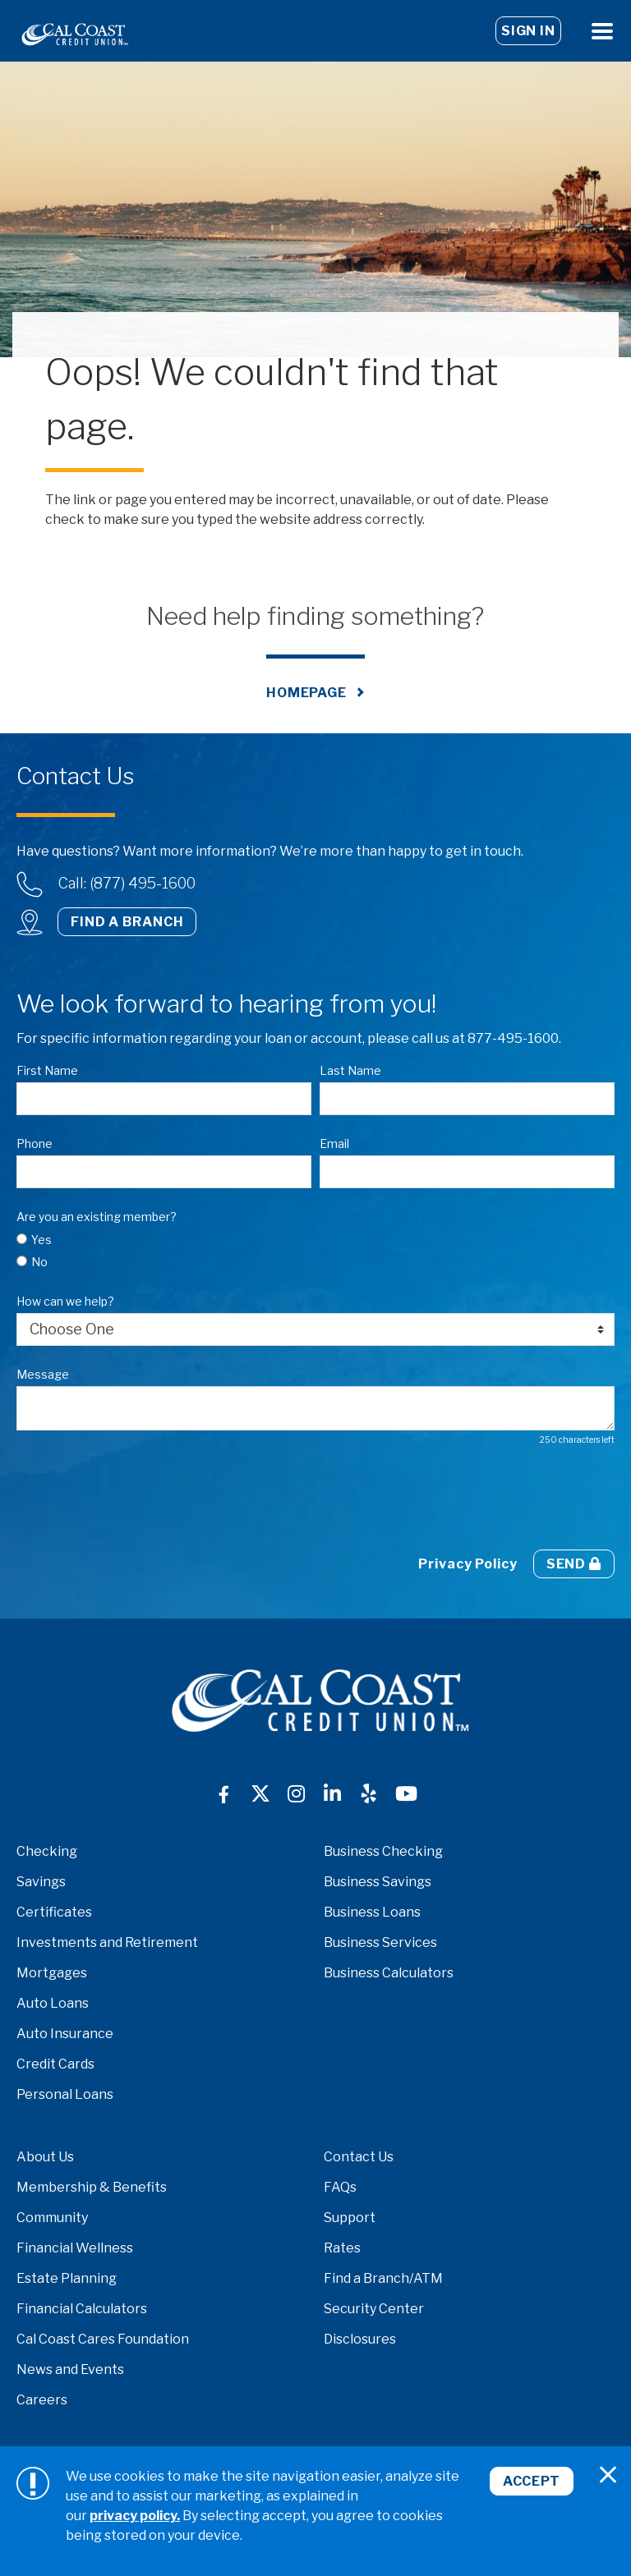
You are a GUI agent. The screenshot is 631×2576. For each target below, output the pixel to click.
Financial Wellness (74, 2248)
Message (42, 1374)
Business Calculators (389, 1973)
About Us (45, 2157)
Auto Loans (52, 2003)
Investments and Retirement (107, 1942)
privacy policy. (135, 2515)
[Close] (608, 2475)
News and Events (70, 2369)
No (39, 1262)
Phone (34, 1143)
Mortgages (51, 1973)
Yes (41, 1240)
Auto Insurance (64, 2033)
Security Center (374, 2309)
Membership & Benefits (91, 2187)
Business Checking (383, 1851)
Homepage (306, 692)
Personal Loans (64, 2094)
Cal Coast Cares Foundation (102, 2339)
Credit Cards (55, 2064)
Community (52, 2217)
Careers (41, 2400)
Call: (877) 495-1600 (127, 883)
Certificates (54, 1912)
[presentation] (141, 1498)
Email (334, 1143)
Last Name (350, 1070)
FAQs (340, 2187)
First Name (47, 1070)
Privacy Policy (467, 1564)
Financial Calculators (81, 2309)
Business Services (380, 1942)
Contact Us (359, 2157)
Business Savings (377, 1882)
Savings (41, 1882)
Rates (342, 2248)
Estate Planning (66, 2278)
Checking (46, 1851)
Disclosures (360, 2339)
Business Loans (372, 1912)
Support (349, 2217)
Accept (531, 2481)
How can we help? (65, 1301)
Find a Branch (127, 922)
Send (573, 1564)
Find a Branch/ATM (383, 2278)
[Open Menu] (602, 31)
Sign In (528, 31)
